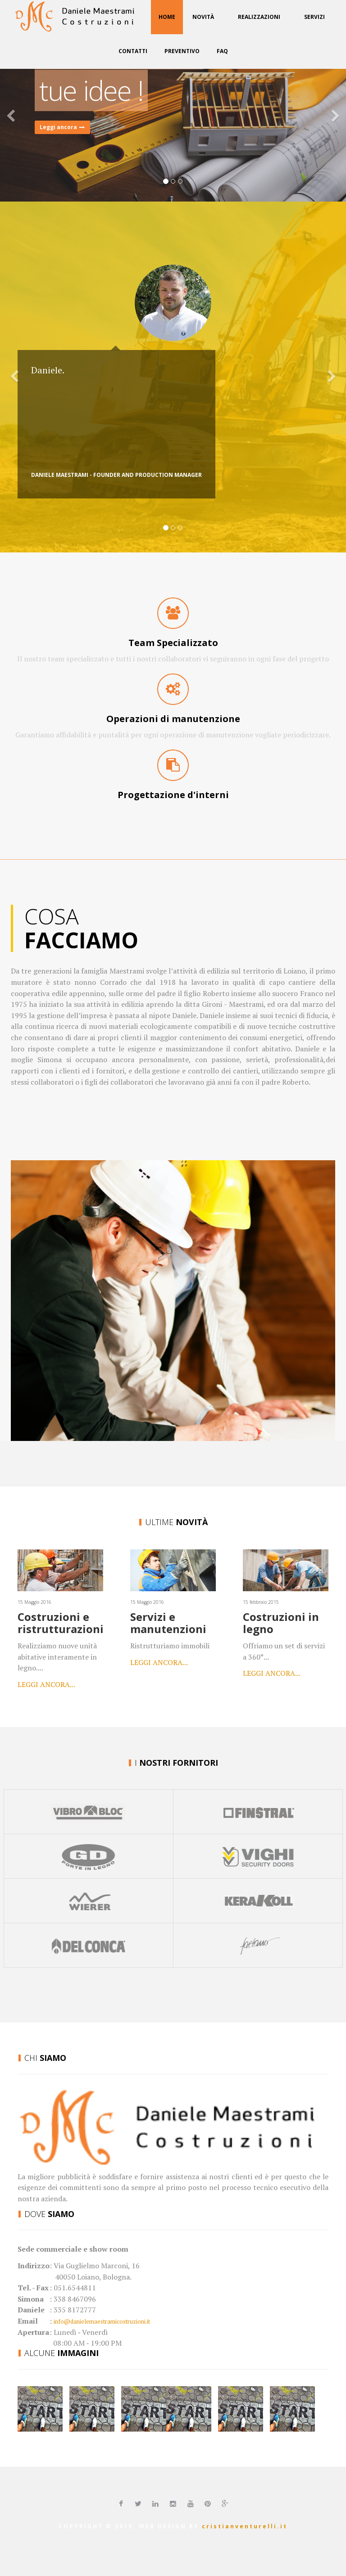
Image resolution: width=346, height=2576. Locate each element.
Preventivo (182, 51)
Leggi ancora (62, 127)
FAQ (222, 51)
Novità (203, 17)
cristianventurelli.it (244, 2526)
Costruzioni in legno (281, 1622)
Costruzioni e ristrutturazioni (61, 1622)
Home (167, 17)
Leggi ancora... (46, 1684)
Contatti (132, 51)
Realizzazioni (259, 17)
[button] (26, 116)
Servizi (314, 17)
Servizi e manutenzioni (168, 1622)
